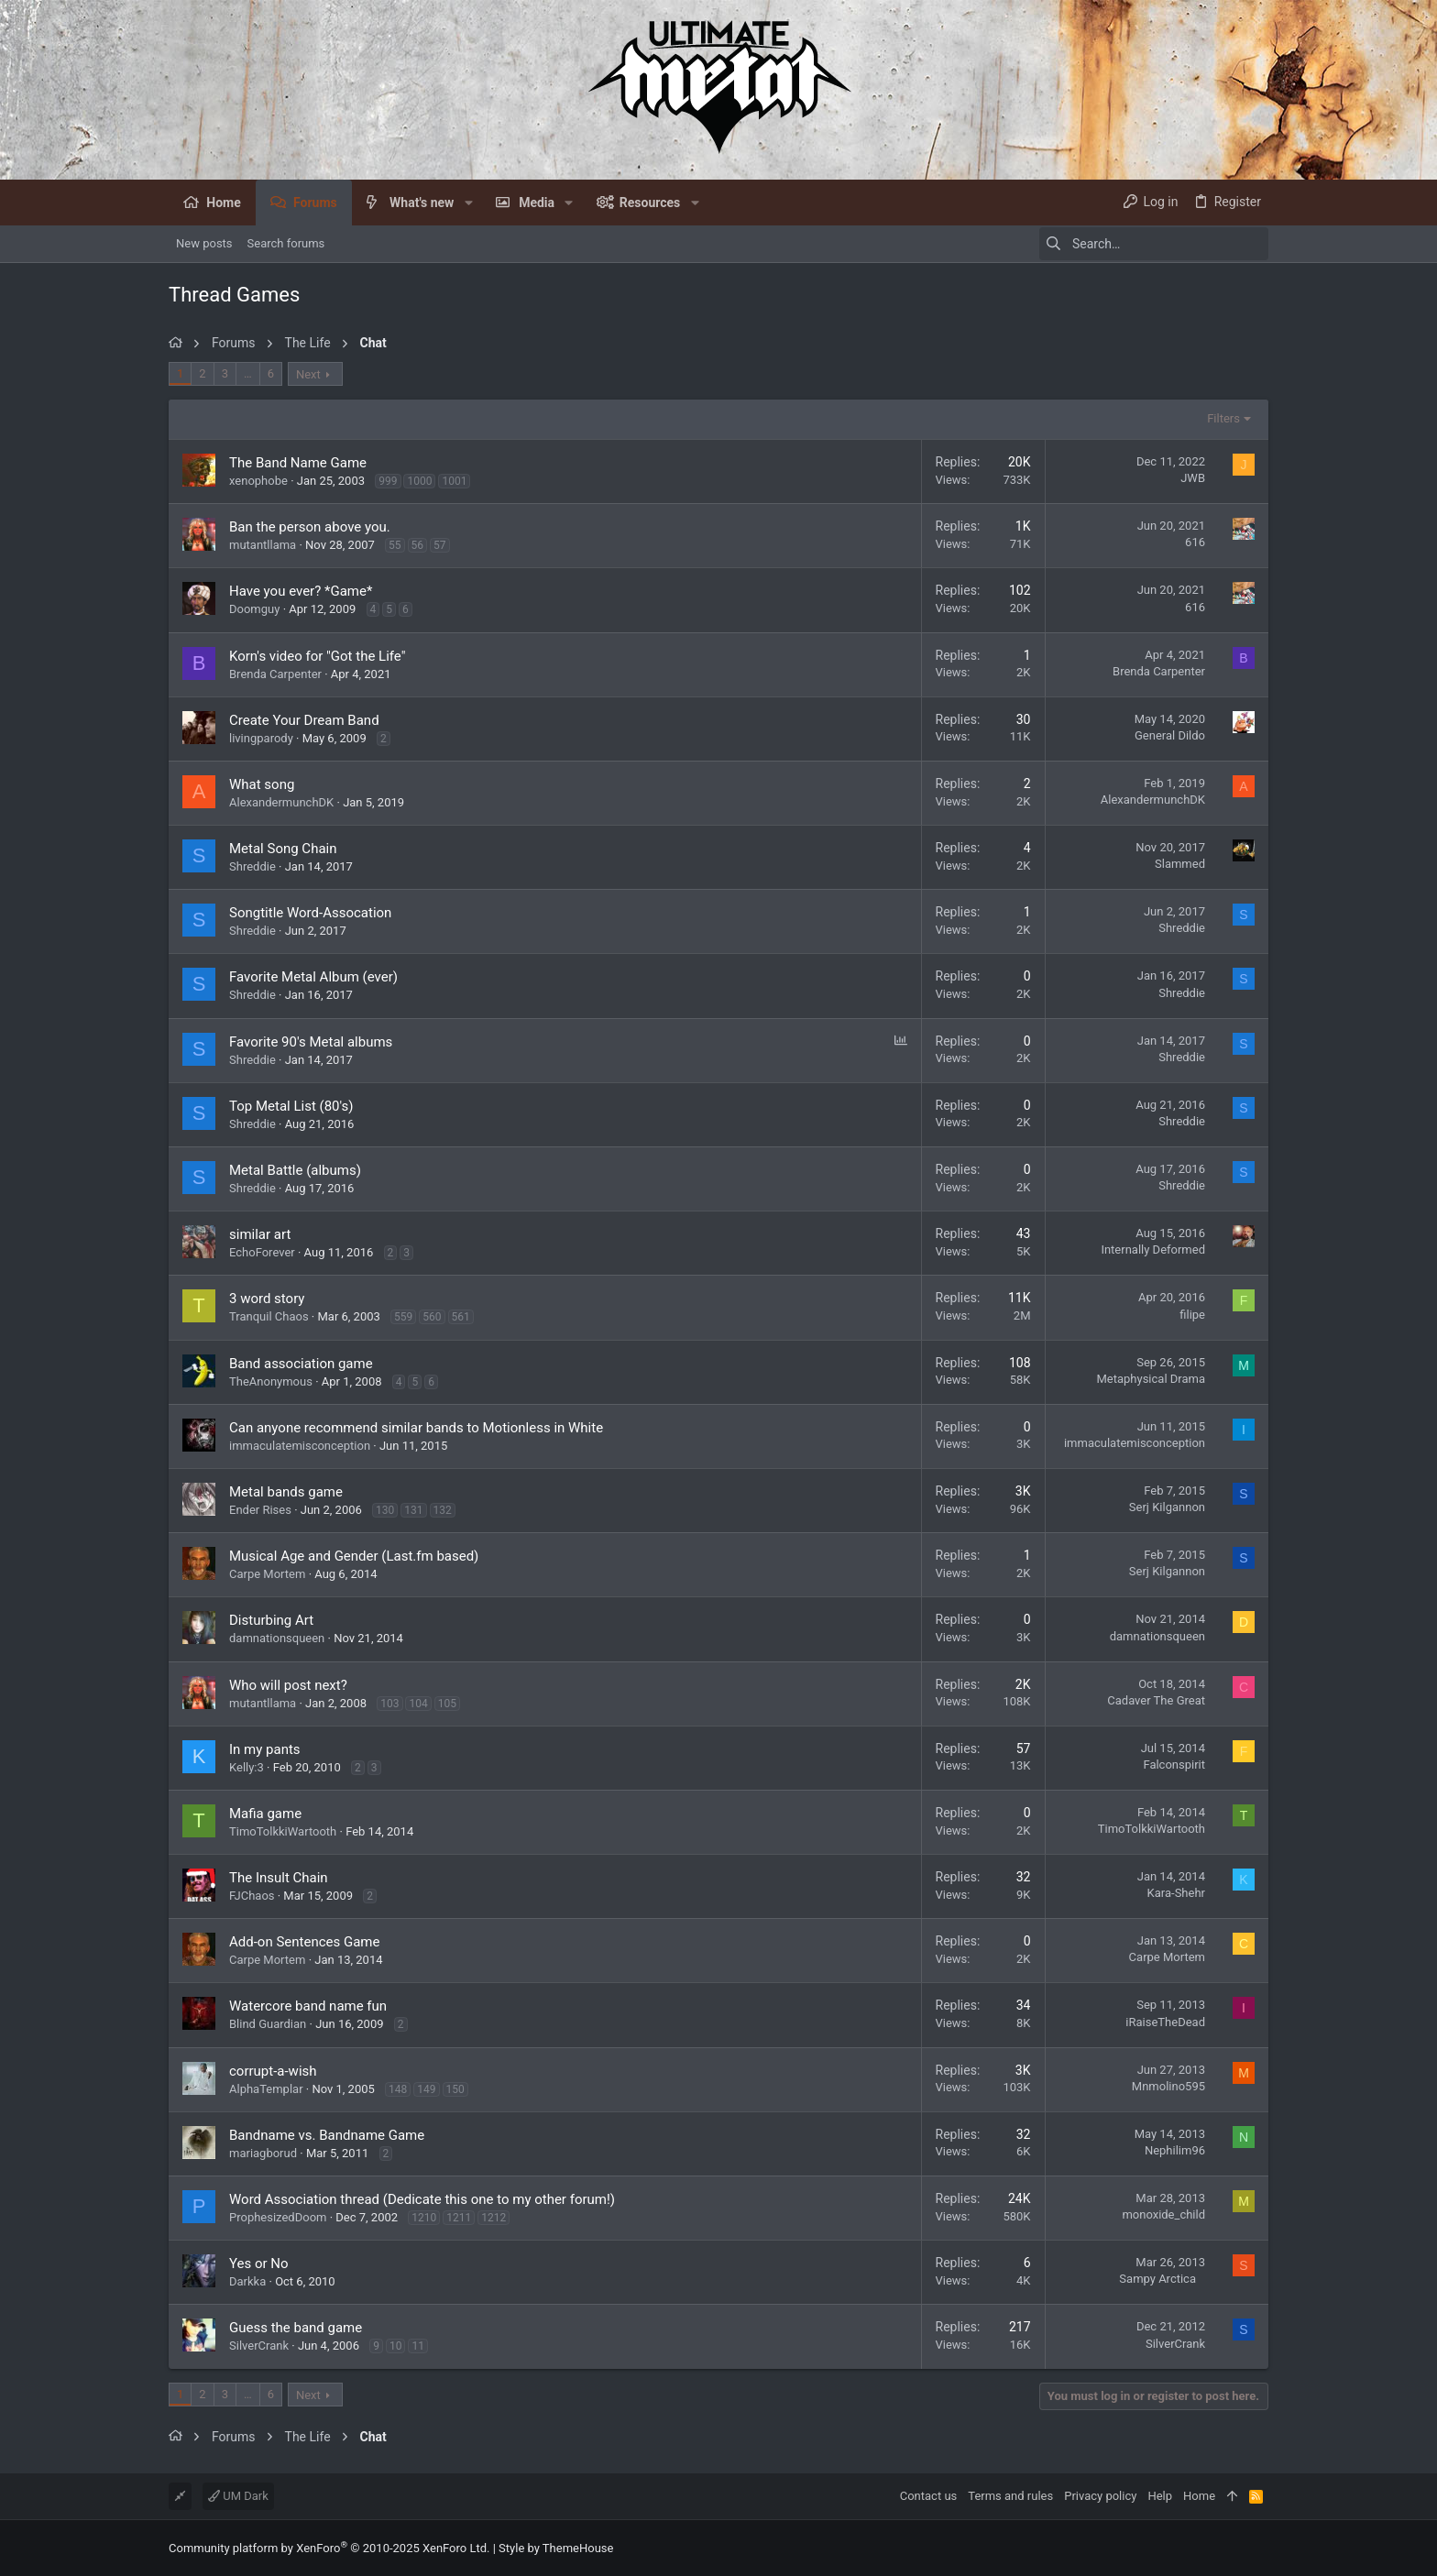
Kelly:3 (246, 1767)
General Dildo (1170, 735)
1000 (419, 481)
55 (395, 545)
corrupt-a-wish (273, 2071)
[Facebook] (1260, 2548)
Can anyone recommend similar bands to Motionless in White (416, 1428)
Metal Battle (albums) (295, 1170)
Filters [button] (1223, 418)
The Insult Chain (278, 1877)
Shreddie (252, 866)
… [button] (248, 373)
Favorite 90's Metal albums (310, 1042)
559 (403, 1316)
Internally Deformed (1153, 1249)
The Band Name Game (298, 463)
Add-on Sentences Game (304, 1942)
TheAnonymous (271, 1381)
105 (447, 1703)
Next (308, 374)
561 (461, 1316)
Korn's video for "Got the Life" (317, 656)
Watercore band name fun (308, 2006)
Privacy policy (1100, 2496)
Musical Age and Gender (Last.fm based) (353, 1556)
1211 (458, 2217)
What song (261, 784)
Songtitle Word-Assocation (310, 912)
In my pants (265, 1749)
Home (1199, 2496)
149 (426, 2089)
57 (439, 545)
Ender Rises (260, 1510)
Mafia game (265, 1813)
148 (398, 2089)
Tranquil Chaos (269, 1316)
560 (431, 1316)
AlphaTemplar (266, 2089)
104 (418, 1703)
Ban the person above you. (309, 527)
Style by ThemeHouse (556, 2548)
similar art (260, 1234)
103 (389, 1703)
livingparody (261, 738)
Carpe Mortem (267, 1574)
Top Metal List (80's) (291, 1106)
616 (1195, 542)
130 (385, 1510)
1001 (454, 481)
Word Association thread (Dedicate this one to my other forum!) (422, 2199)
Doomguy (254, 609)
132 (442, 1510)
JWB (1192, 478)
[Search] (1153, 243)
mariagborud (263, 2153)
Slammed (1180, 864)
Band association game (301, 1363)
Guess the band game (295, 2327)
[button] (467, 202)
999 (387, 481)
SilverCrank (259, 2345)
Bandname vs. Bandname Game (326, 2135)
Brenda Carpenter (275, 674)
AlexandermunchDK (281, 802)
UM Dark (238, 2496)
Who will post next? (288, 1685)
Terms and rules (1010, 2496)
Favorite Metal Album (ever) (313, 977)
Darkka (247, 2281)
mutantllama (262, 545)
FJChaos (252, 1895)
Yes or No (259, 2263)
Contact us (929, 2496)
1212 (493, 2217)
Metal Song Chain (283, 848)
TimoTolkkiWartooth (282, 1831)
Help (1159, 2496)
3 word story (266, 1298)
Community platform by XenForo (329, 2548)
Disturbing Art (271, 1620)
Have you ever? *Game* (300, 591)
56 (417, 545)
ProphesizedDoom (277, 2217)
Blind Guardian (267, 2024)
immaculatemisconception (299, 1445)
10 (395, 2346)
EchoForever (262, 1252)
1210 (423, 2217)
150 (455, 2089)
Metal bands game (286, 1492)
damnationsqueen (276, 1638)
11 (417, 2346)
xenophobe (258, 481)
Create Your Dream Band (304, 720)
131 (413, 1510)
